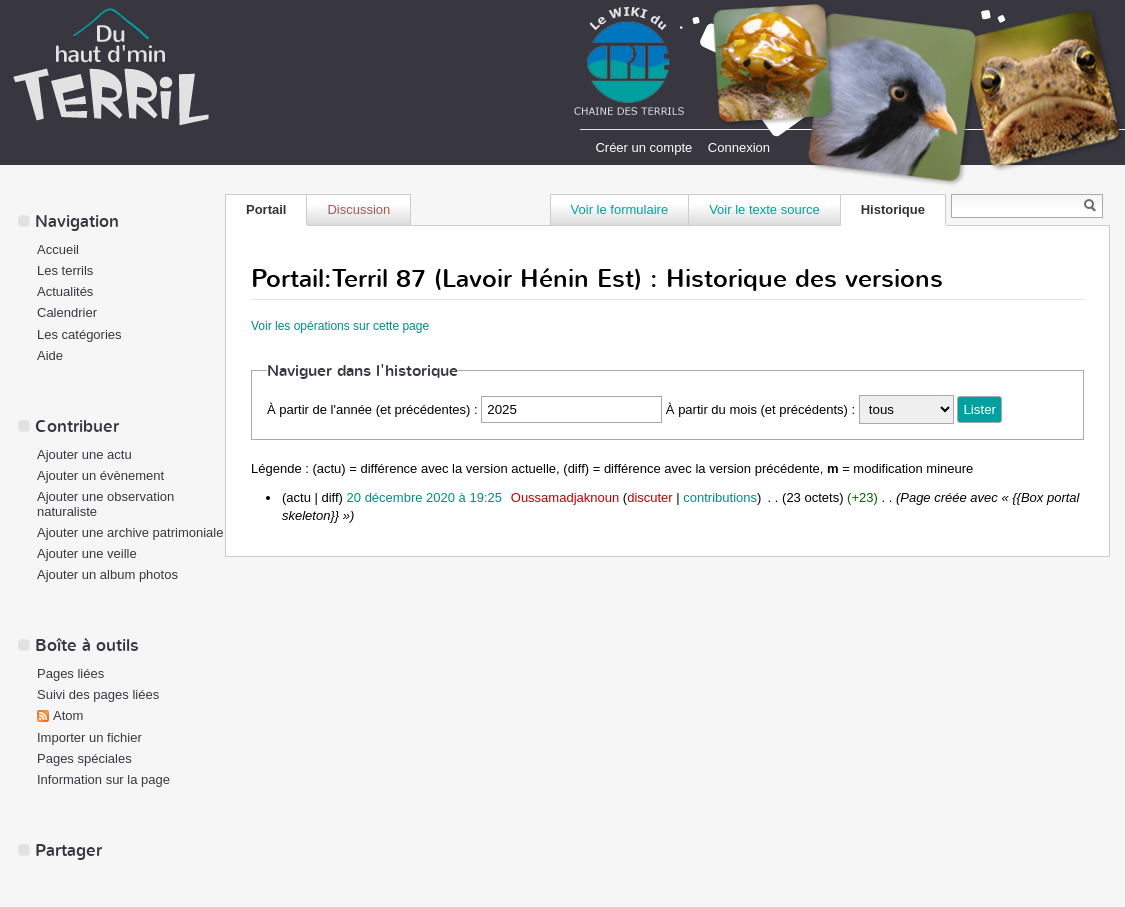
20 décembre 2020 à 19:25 (424, 497)
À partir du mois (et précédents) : (760, 409)
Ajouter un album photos (107, 574)
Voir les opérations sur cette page (340, 326)
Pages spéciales (84, 758)
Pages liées (70, 673)
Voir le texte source (764, 209)
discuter (650, 497)
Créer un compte (643, 147)
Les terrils (65, 270)
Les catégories (79, 334)
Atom (68, 715)
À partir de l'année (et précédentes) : (372, 409)
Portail (266, 209)
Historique (893, 209)
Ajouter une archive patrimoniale (130, 532)
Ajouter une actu (84, 454)
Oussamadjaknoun (565, 497)
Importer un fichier (89, 737)
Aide (50, 355)
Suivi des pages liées (98, 694)
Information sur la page (103, 779)
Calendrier (67, 312)
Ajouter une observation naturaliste (105, 504)
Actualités (65, 291)
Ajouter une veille (87, 553)
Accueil (58, 249)
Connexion (739, 147)
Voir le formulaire (620, 209)
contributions (720, 497)
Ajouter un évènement (100, 475)
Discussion (358, 209)
